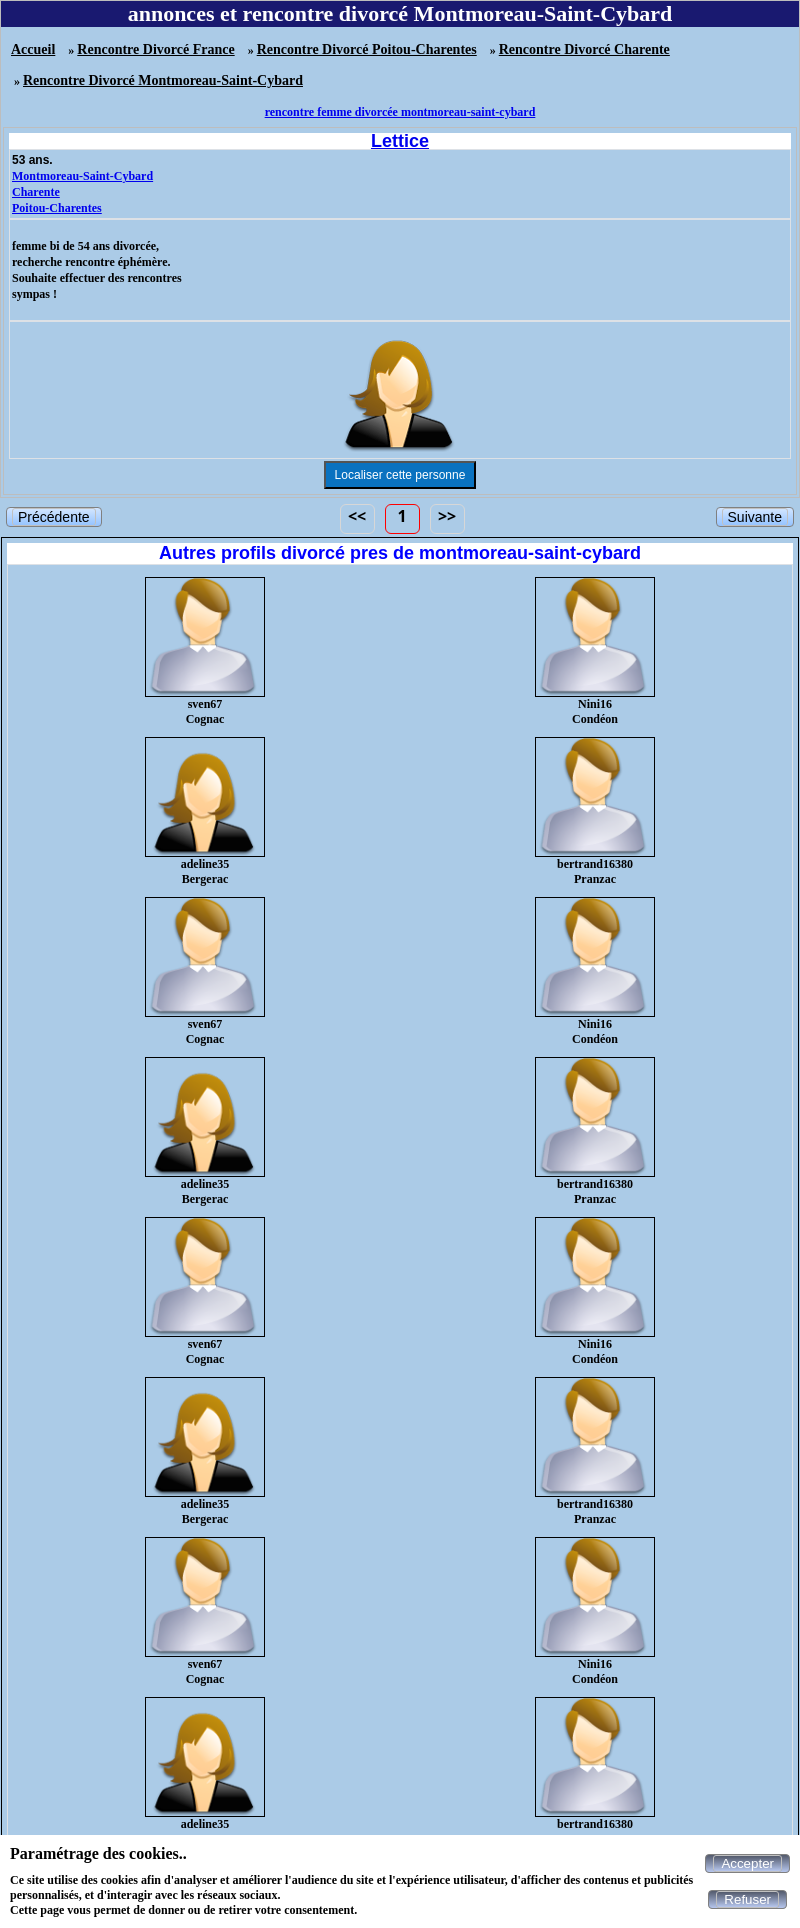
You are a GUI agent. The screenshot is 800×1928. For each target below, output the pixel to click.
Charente (36, 192)
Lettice (400, 141)
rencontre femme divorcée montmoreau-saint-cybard (400, 112)
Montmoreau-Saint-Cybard (82, 176)
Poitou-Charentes (57, 208)
